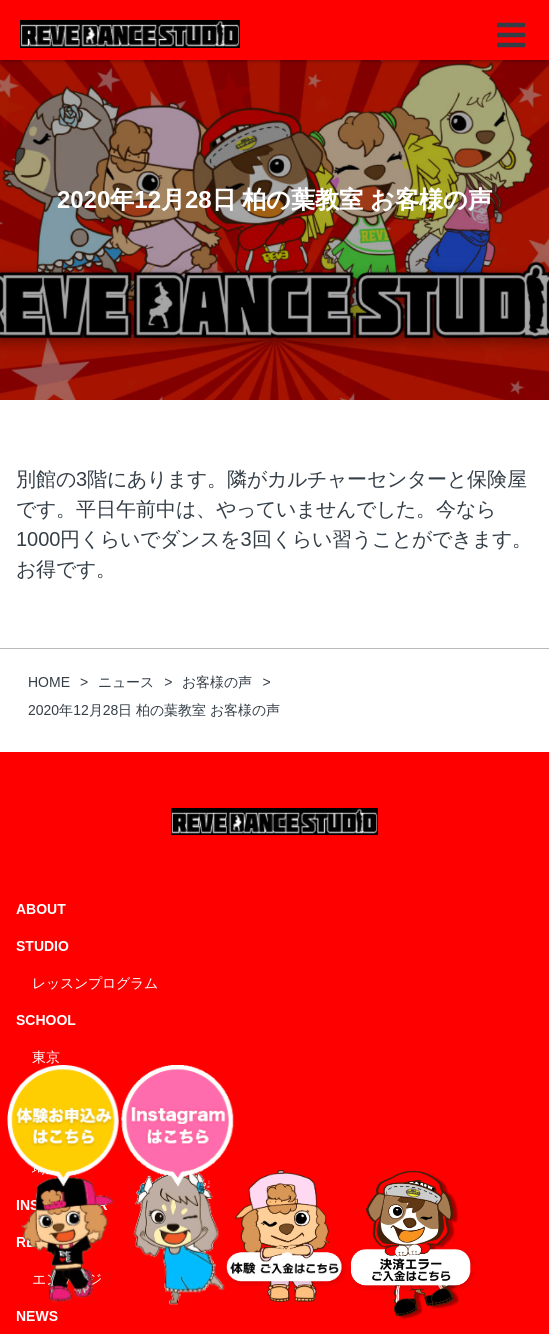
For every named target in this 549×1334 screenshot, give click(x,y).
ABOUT (41, 909)
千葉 (46, 1094)
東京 (46, 1057)
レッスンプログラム (95, 983)
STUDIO (42, 946)
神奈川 (53, 1131)
